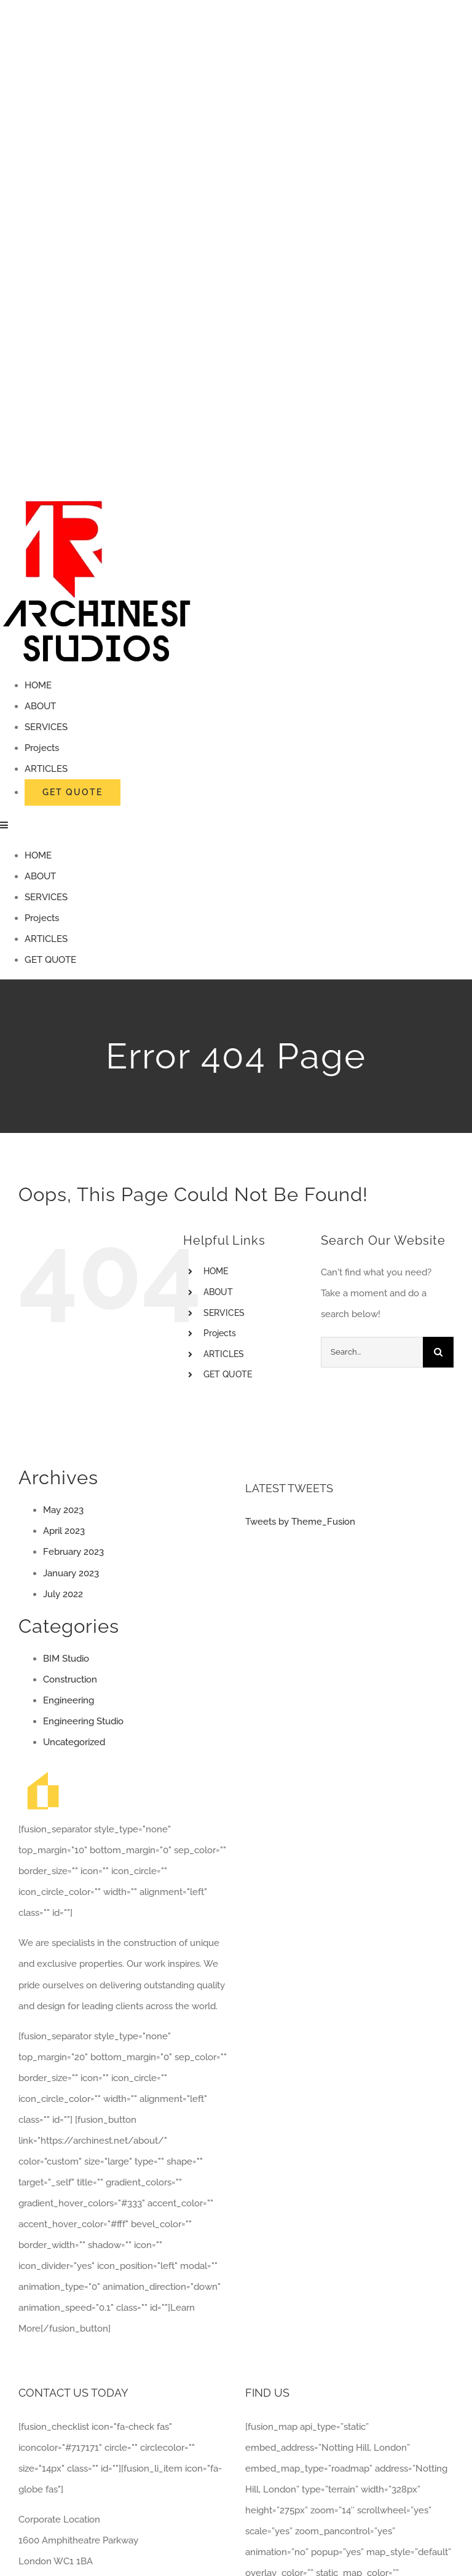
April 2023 (64, 1530)
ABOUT (218, 1292)
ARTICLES (223, 1354)
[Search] (438, 1352)
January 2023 (71, 1573)
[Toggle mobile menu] (4, 825)
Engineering (68, 1700)
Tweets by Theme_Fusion (300, 1521)
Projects (219, 1333)
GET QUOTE (227, 1374)
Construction (70, 1679)
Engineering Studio (83, 1721)
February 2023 (73, 1551)
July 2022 (63, 1594)
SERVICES (224, 1313)
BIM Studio (66, 1658)
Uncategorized (74, 1742)
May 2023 (63, 1510)
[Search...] (372, 1352)
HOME (215, 1271)
